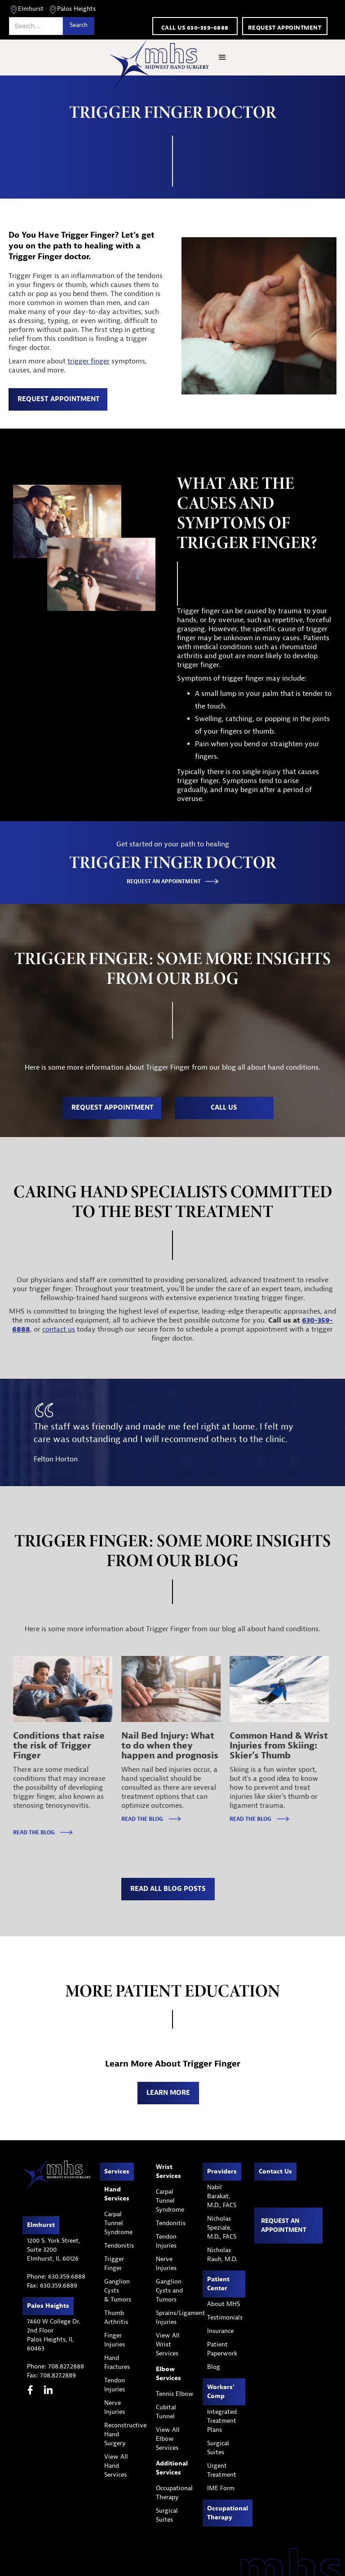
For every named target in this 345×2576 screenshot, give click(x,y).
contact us (58, 1329)
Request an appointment (283, 2225)
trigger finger (88, 361)
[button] (222, 57)
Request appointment (285, 27)
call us (224, 1107)
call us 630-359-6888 (195, 27)
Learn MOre (168, 2093)
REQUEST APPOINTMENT (59, 399)
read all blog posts (168, 1889)
